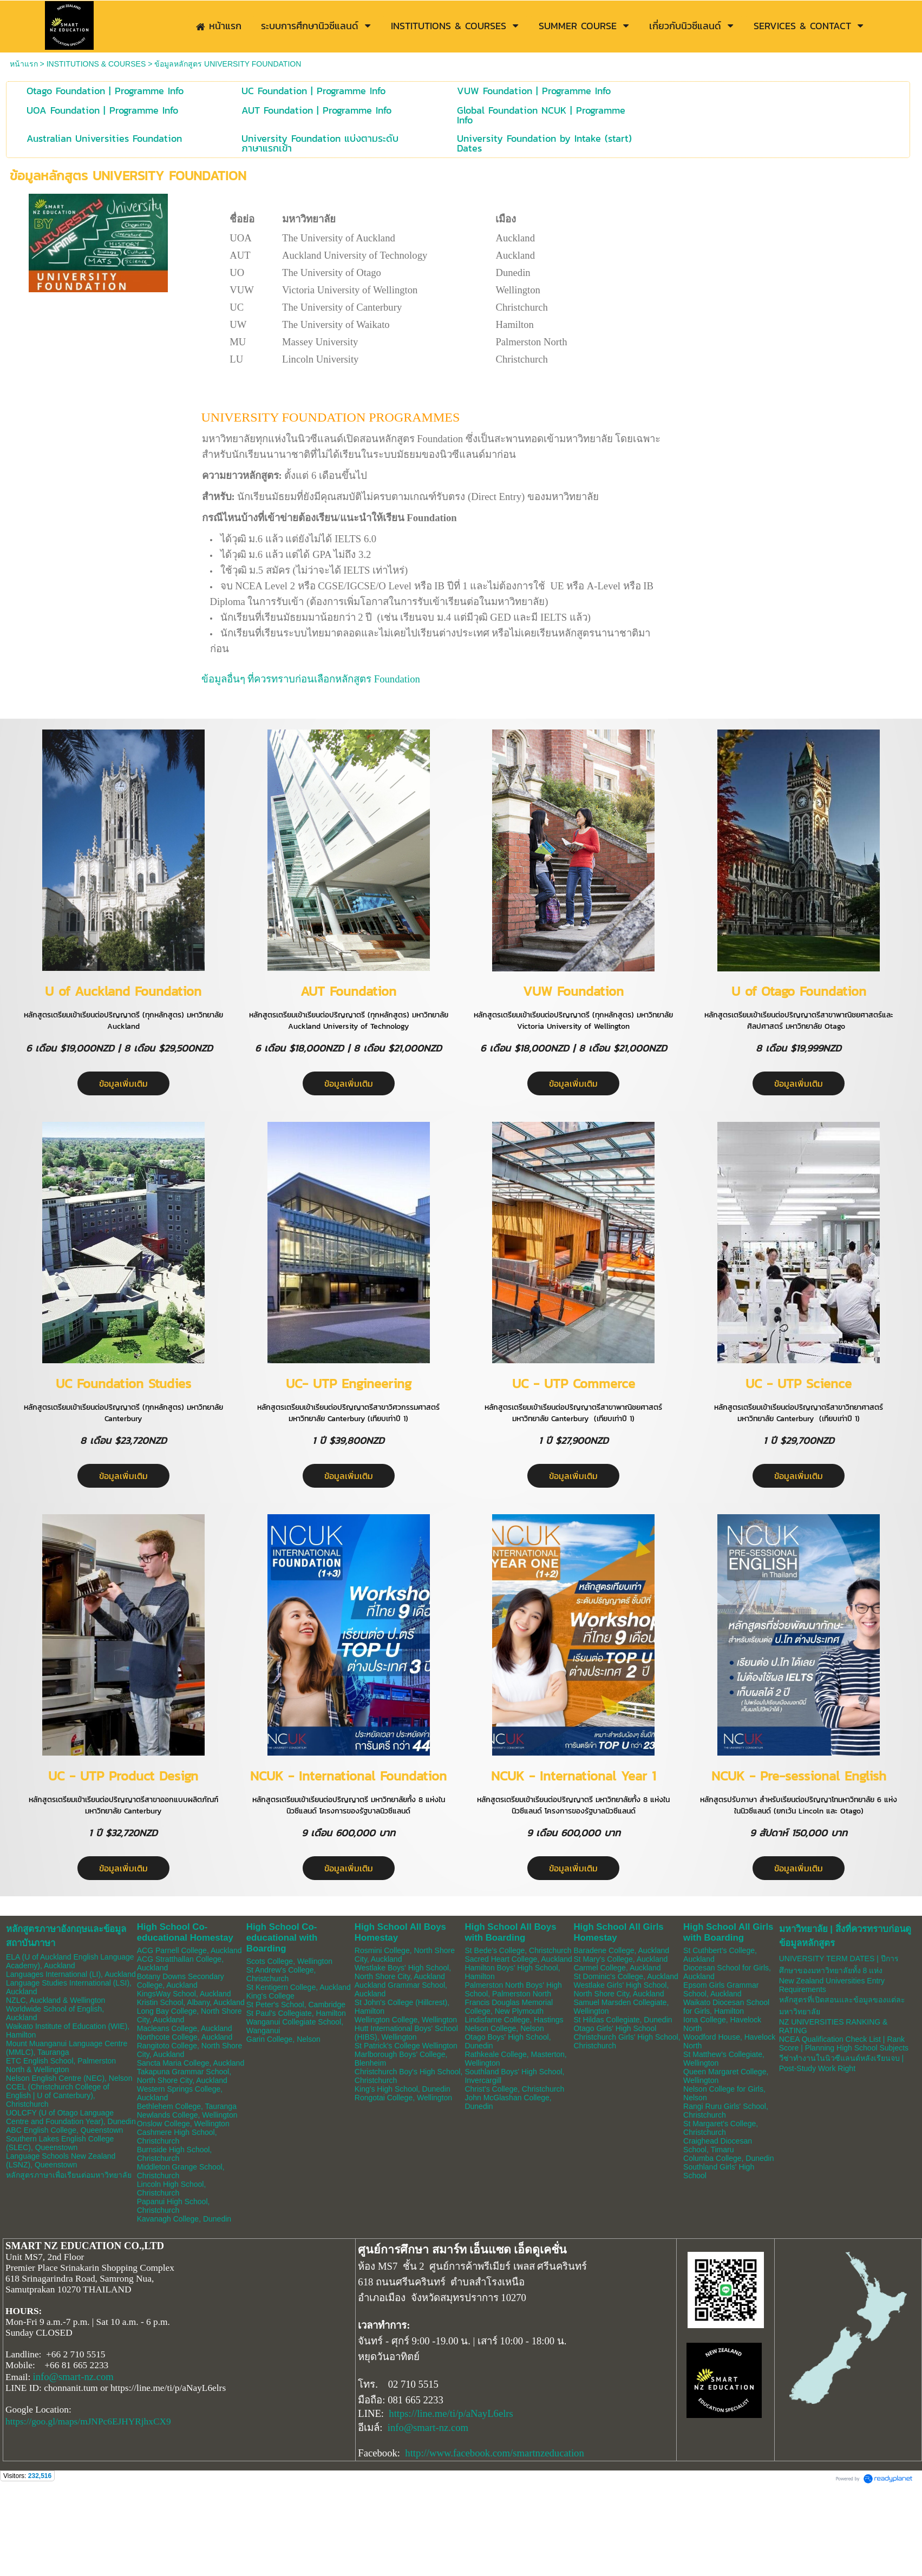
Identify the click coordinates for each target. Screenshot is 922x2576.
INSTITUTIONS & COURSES (96, 64)
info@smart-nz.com (73, 2376)
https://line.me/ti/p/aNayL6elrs (451, 2413)
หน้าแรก (24, 64)
